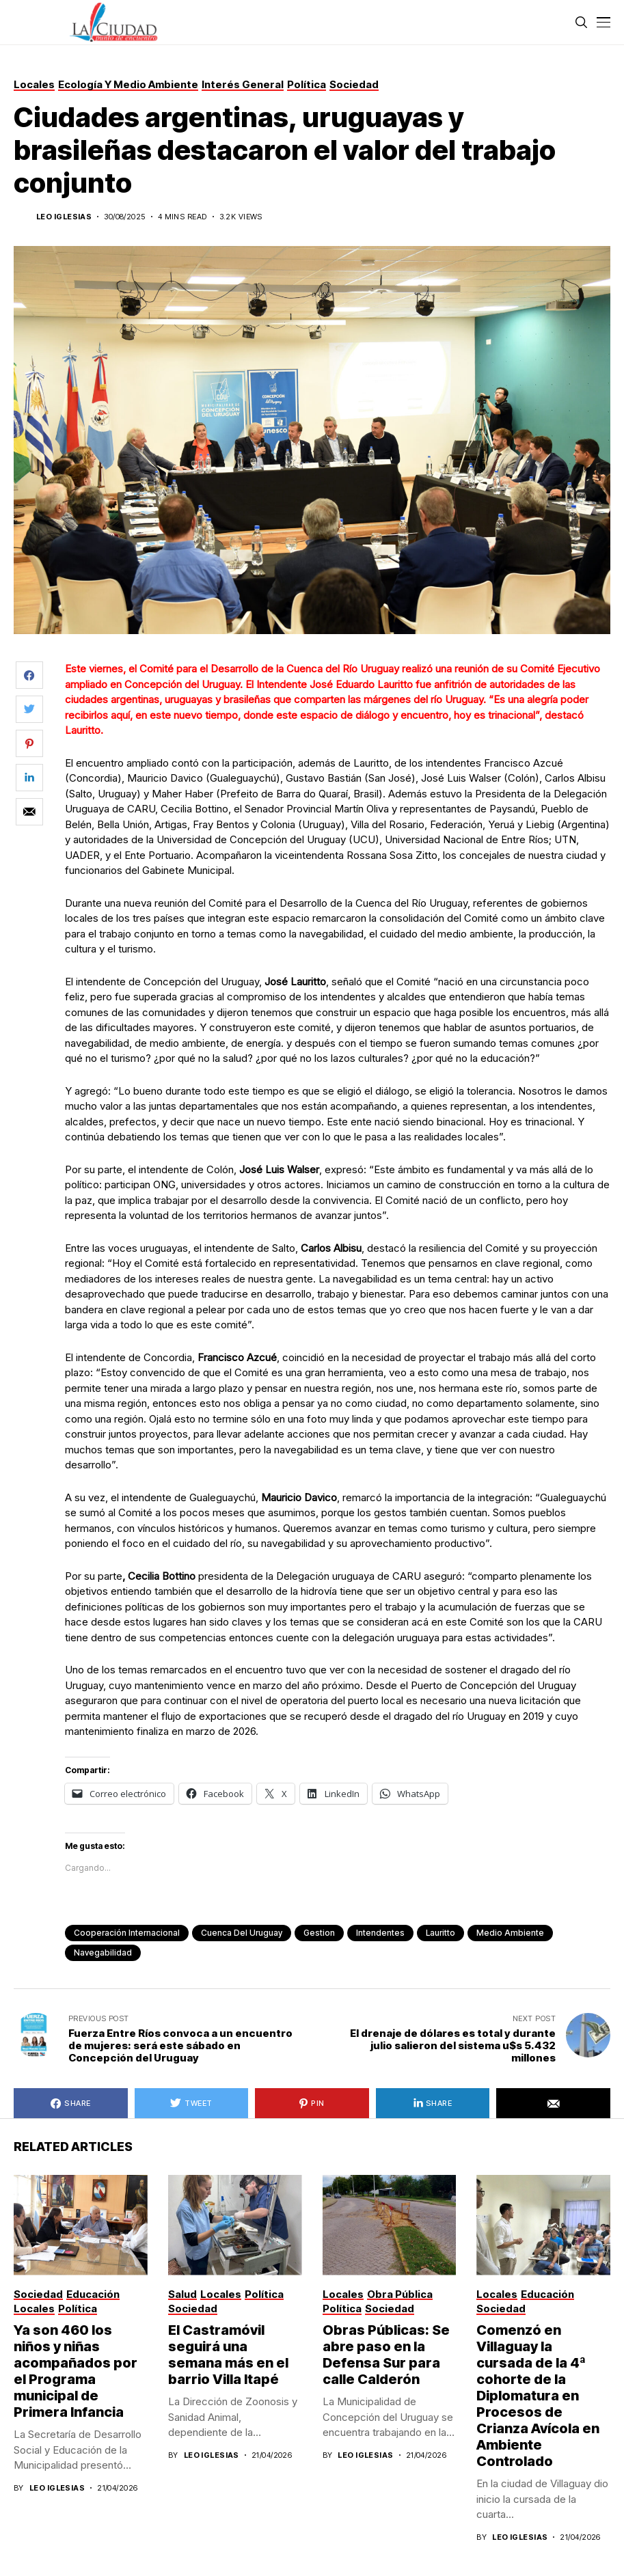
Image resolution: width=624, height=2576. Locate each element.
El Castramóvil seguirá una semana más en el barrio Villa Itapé (228, 2354)
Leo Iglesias (64, 217)
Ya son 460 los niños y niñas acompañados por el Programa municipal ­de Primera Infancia (75, 2371)
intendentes (380, 1933)
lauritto (440, 1933)
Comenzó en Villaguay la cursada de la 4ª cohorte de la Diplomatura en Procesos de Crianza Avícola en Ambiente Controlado (537, 2395)
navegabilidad (103, 1952)
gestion (319, 1933)
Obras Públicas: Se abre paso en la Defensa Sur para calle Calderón (386, 2354)
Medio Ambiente (510, 1933)
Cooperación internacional (127, 1933)
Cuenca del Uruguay (241, 1933)
